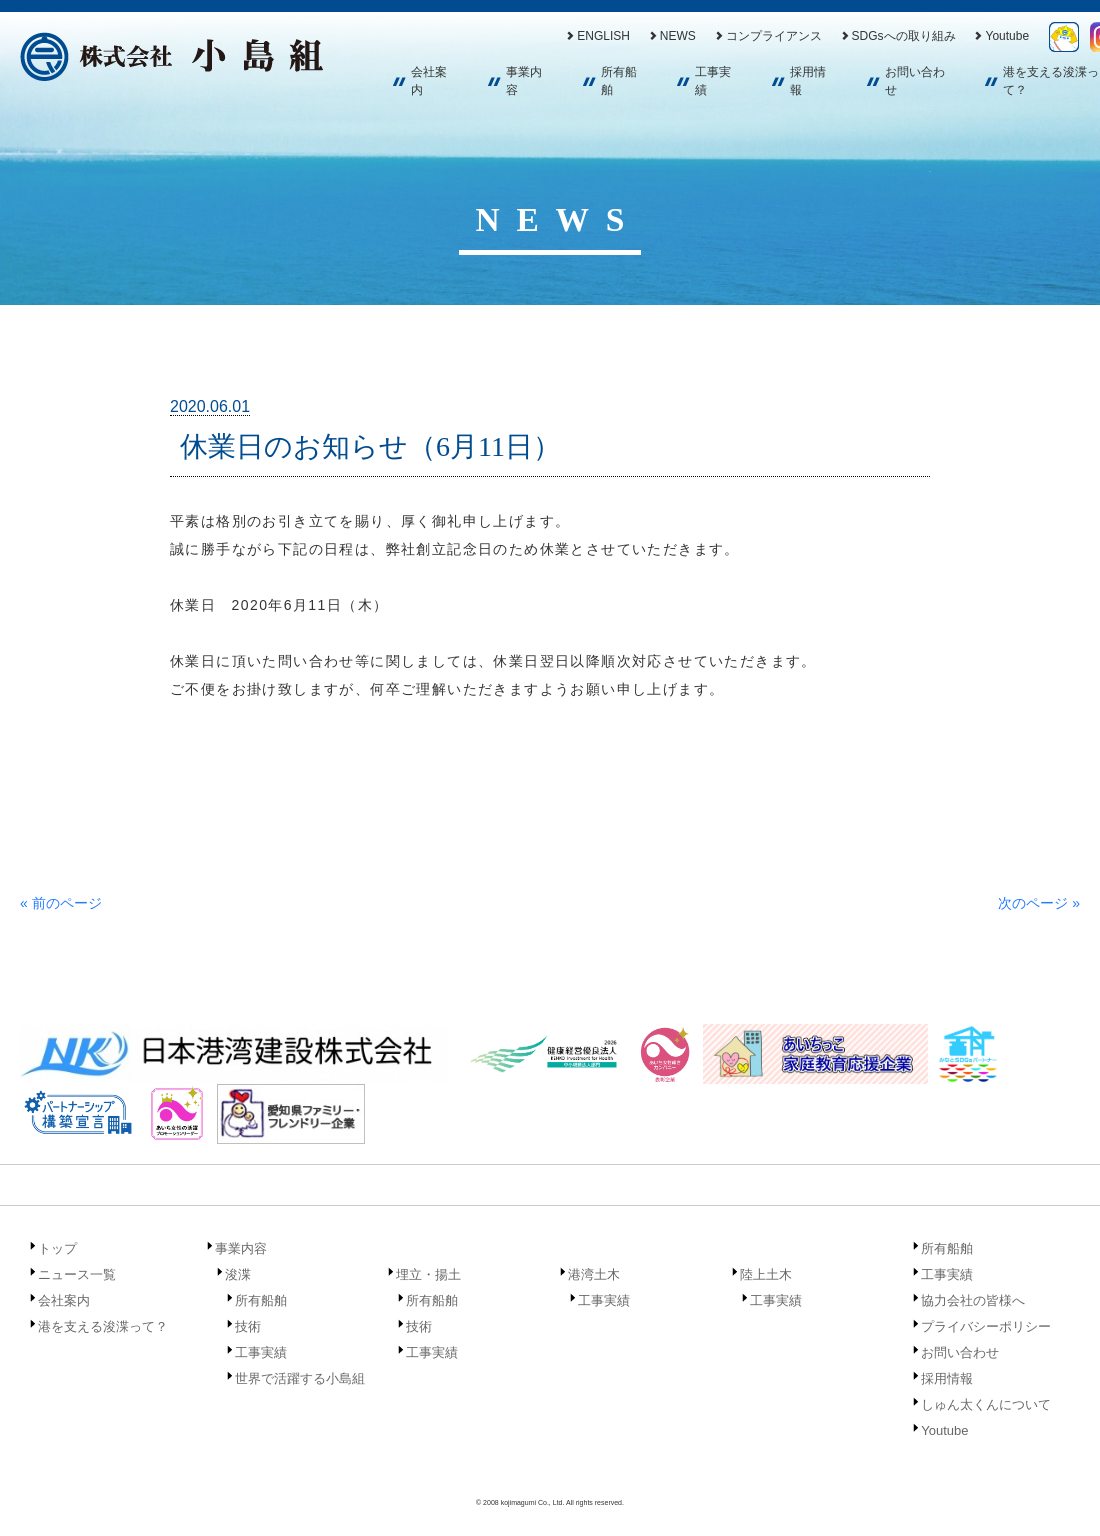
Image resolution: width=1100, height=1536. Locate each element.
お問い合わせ (915, 81)
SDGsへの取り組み (897, 36)
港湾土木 (594, 1274)
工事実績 (713, 81)
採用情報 (808, 81)
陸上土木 (766, 1274)
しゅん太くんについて (986, 1404)
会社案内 (429, 81)
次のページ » (1039, 903)
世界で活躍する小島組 (300, 1378)
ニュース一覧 (77, 1274)
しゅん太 (1064, 37)
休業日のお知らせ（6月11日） (370, 446)
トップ (57, 1248)
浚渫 (238, 1274)
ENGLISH (597, 36)
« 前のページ (61, 903)
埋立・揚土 (428, 1274)
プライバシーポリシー (986, 1326)
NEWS (671, 36)
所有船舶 (619, 81)
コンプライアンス (767, 36)
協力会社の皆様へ (973, 1300)
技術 (248, 1326)
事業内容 (524, 81)
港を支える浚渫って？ (103, 1326)
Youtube (1000, 36)
